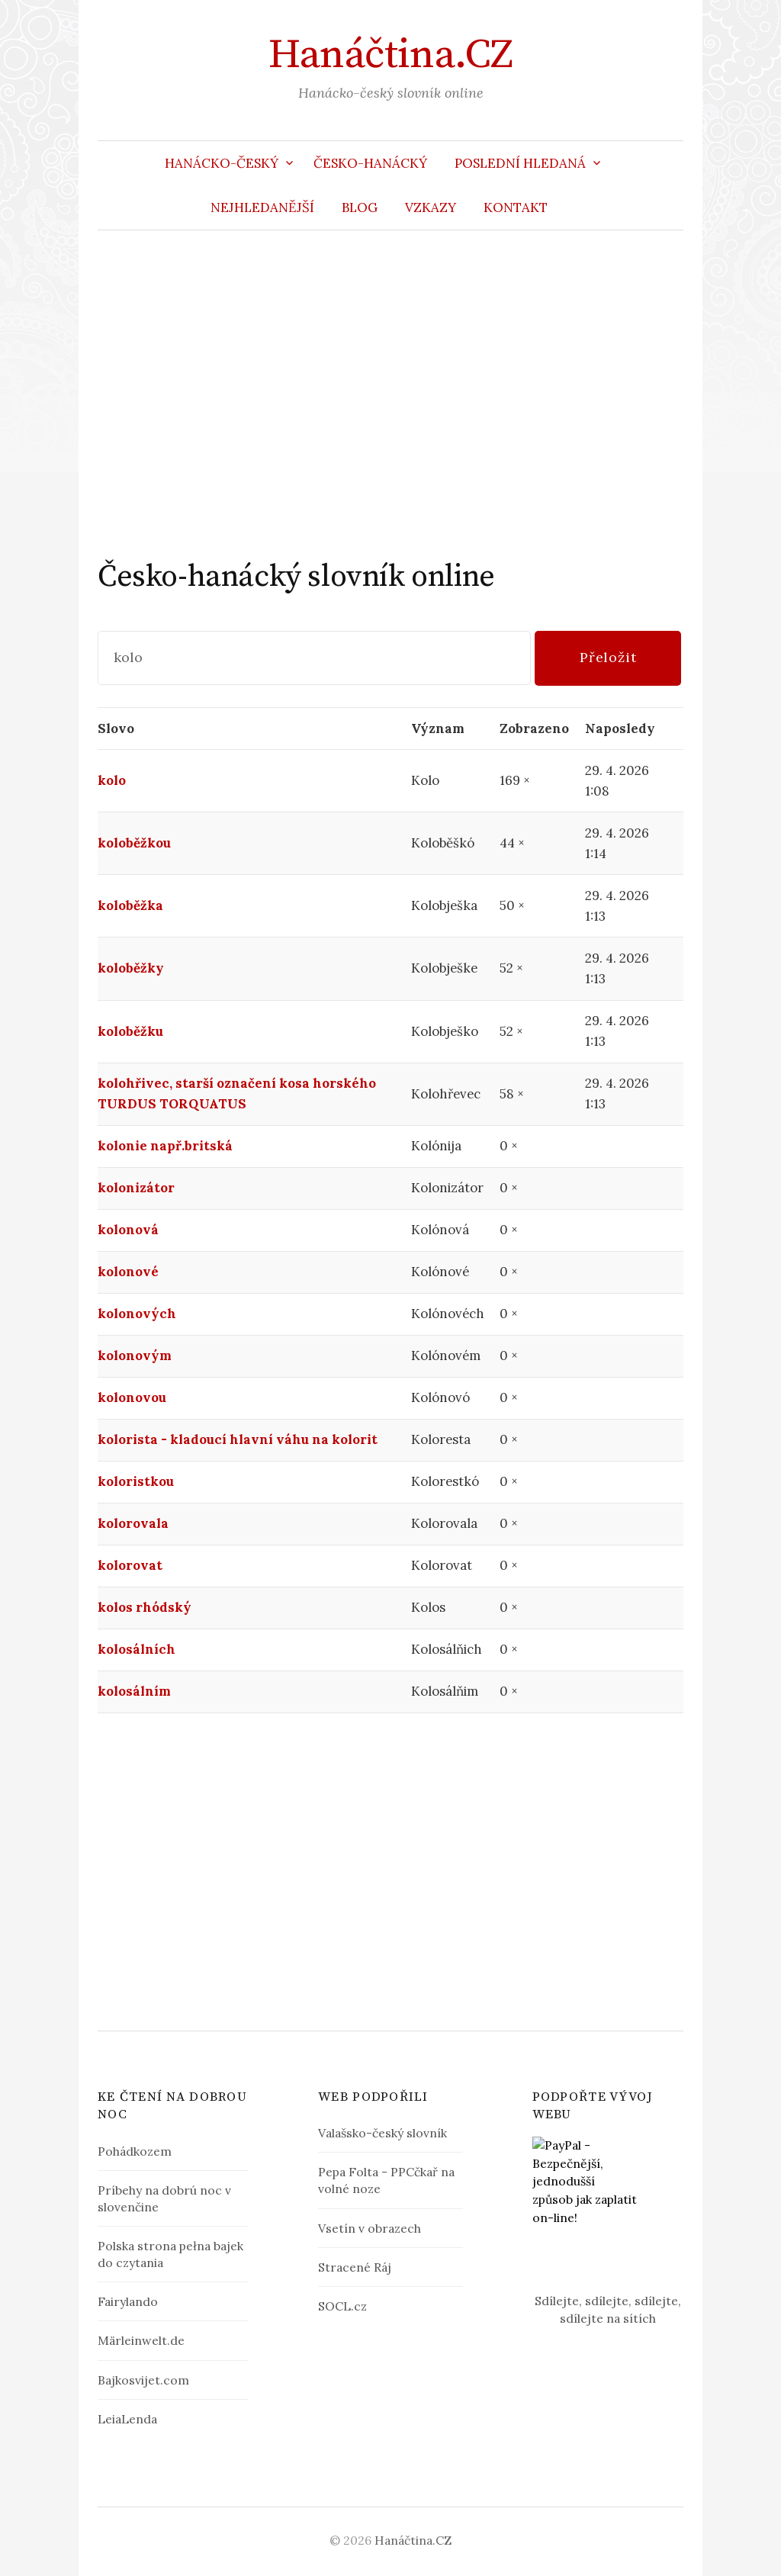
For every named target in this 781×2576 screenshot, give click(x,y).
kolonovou (132, 1397)
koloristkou (136, 1481)
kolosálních (136, 1649)
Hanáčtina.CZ (390, 55)
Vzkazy (430, 207)
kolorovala (133, 1523)
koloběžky (131, 968)
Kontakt (516, 207)
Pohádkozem (135, 2151)
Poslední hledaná (520, 163)
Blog (360, 207)
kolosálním (134, 1691)
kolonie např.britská (165, 1145)
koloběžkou (134, 843)
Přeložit (608, 657)
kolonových (137, 1313)
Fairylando (128, 2301)
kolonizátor (136, 1187)
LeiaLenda (127, 2418)
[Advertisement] (390, 394)
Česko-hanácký (370, 163)
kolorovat (130, 1565)
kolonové (128, 1271)
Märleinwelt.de (141, 2340)
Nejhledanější (262, 207)
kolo (112, 780)
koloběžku (130, 1031)
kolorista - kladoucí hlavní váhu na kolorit (238, 1439)
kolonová (128, 1229)
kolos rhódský (144, 1607)
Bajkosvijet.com (143, 2380)
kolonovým (135, 1355)
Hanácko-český (221, 163)
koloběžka (130, 905)
